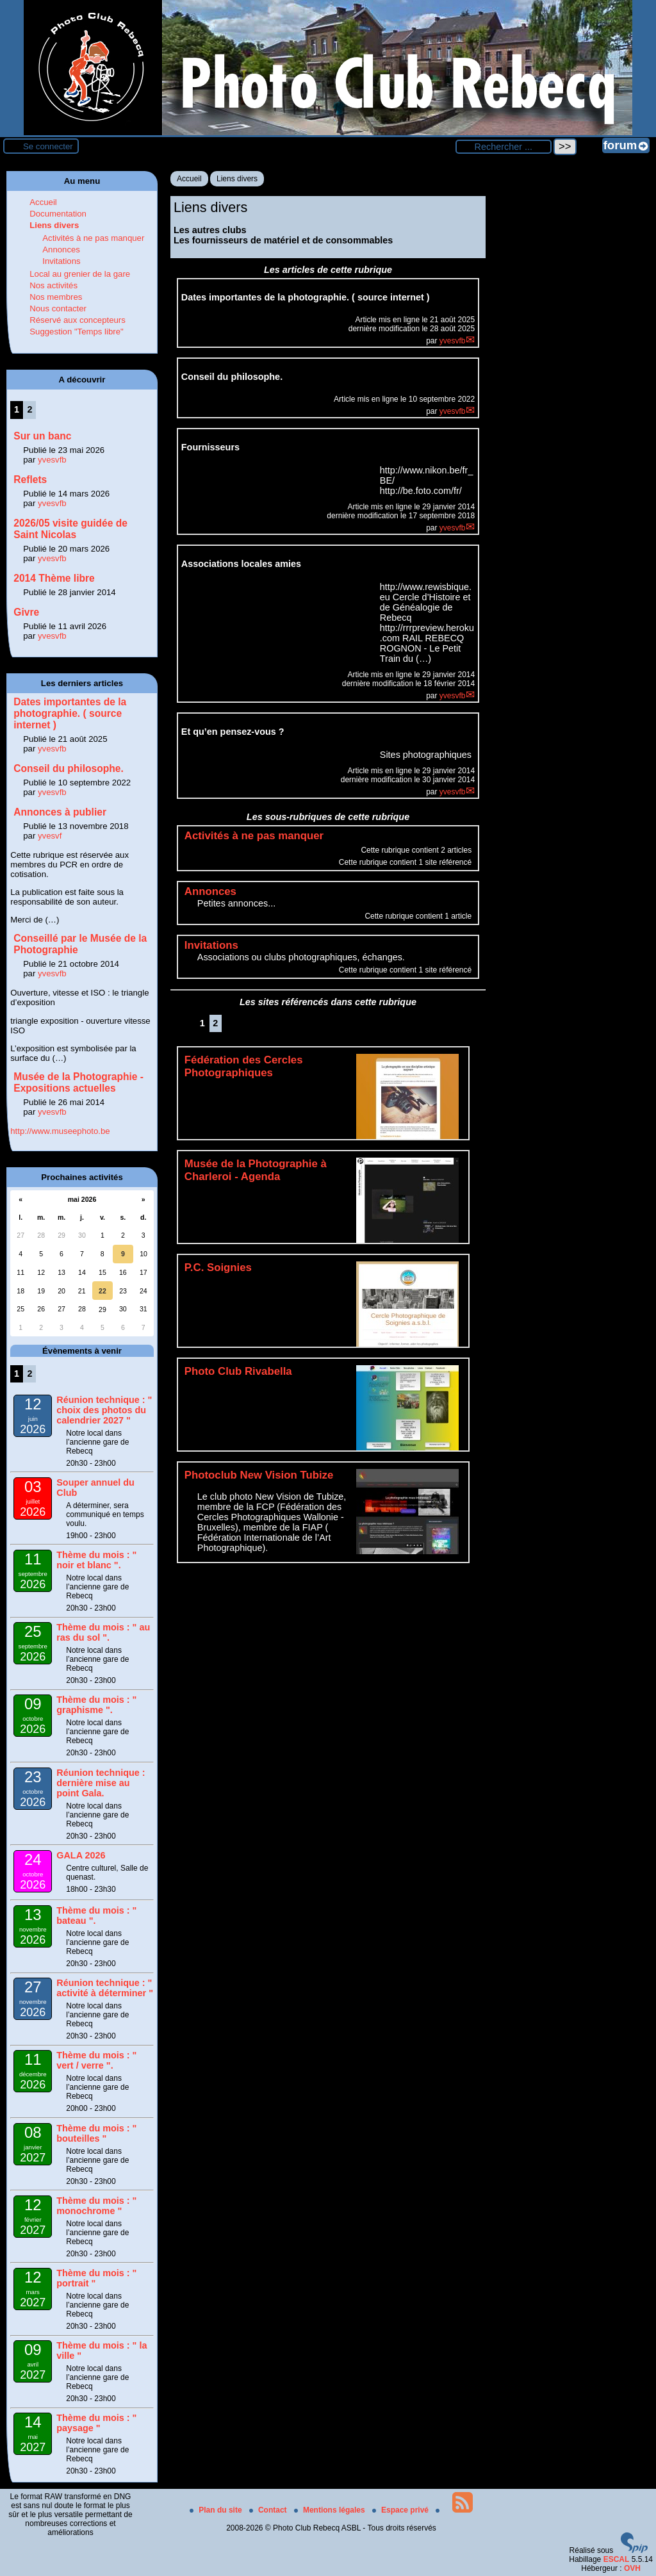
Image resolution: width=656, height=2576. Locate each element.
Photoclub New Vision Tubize (258, 1475)
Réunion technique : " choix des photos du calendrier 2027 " (104, 1410)
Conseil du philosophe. (68, 768)
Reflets (30, 479)
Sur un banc (42, 436)
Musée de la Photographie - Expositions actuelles (78, 1082)
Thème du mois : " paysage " (96, 2423)
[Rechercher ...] (503, 147)
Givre (26, 612)
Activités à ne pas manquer (93, 238)
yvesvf (50, 836)
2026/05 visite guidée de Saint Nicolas (70, 529)
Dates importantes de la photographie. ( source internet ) (69, 713)
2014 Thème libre (54, 578)
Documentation (57, 213)
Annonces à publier (59, 812)
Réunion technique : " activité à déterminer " (104, 1988)
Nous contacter (57, 308)
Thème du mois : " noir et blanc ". (96, 1560)
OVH (632, 2568)
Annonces (61, 249)
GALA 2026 (80, 1855)
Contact (269, 2510)
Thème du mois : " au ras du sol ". (103, 1632)
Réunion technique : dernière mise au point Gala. (100, 1783)
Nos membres (55, 297)
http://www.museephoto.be (60, 1131)
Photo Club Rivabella (238, 1371)
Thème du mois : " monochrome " (96, 2205)
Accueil (189, 178)
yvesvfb (452, 340)
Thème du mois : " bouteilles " (96, 2133)
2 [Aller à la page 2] (215, 1023)
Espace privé (401, 2510)
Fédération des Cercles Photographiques (243, 1066)
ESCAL (616, 2559)
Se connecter (48, 146)
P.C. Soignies (218, 1267)
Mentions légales (330, 2510)
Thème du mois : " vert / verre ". (96, 2060)
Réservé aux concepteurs (77, 320)
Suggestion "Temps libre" (76, 331)
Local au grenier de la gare (79, 274)
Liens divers (237, 178)
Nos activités (53, 285)
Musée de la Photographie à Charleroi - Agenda (255, 1170)
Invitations (61, 261)
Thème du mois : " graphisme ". (96, 1704)
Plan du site (217, 2510)
